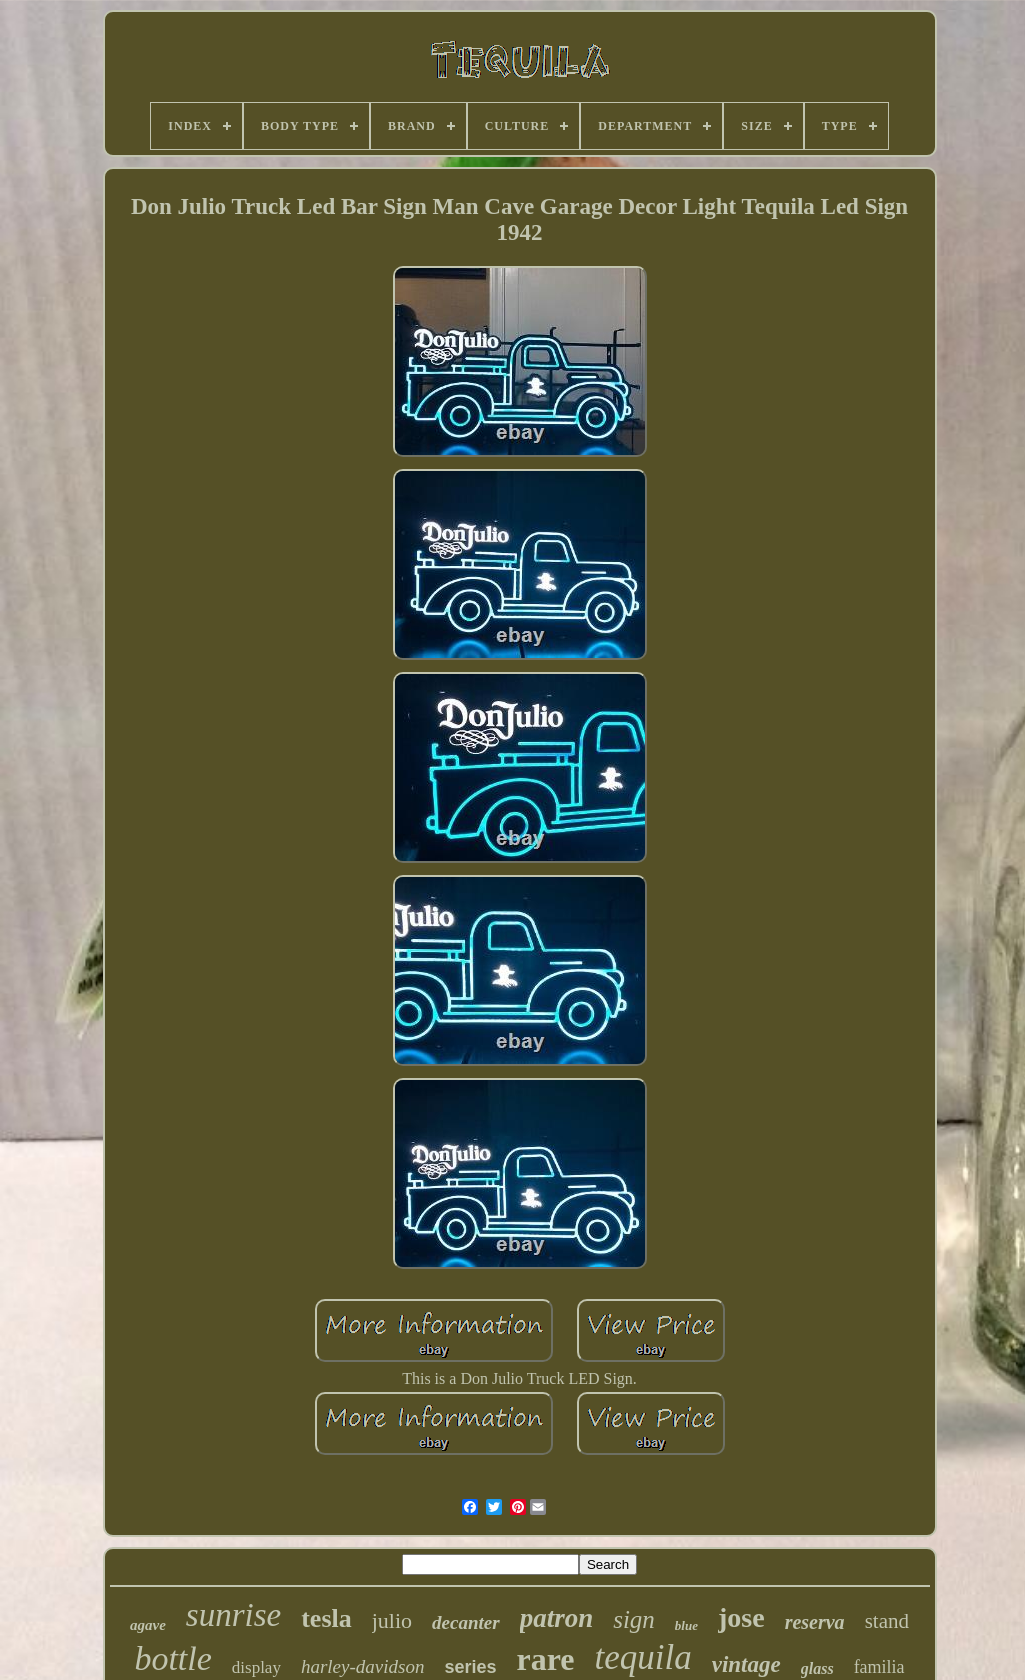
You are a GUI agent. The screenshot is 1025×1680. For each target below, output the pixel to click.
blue (686, 1625)
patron (557, 1618)
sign (634, 1619)
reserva (815, 1622)
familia (879, 1667)
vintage (746, 1664)
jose (741, 1617)
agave (148, 1625)
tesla (326, 1618)
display (256, 1667)
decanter (466, 1622)
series (470, 1667)
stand (887, 1621)
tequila (643, 1657)
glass (817, 1668)
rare (545, 1659)
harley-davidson (362, 1666)
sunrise (233, 1615)
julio (392, 1620)
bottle (172, 1658)
